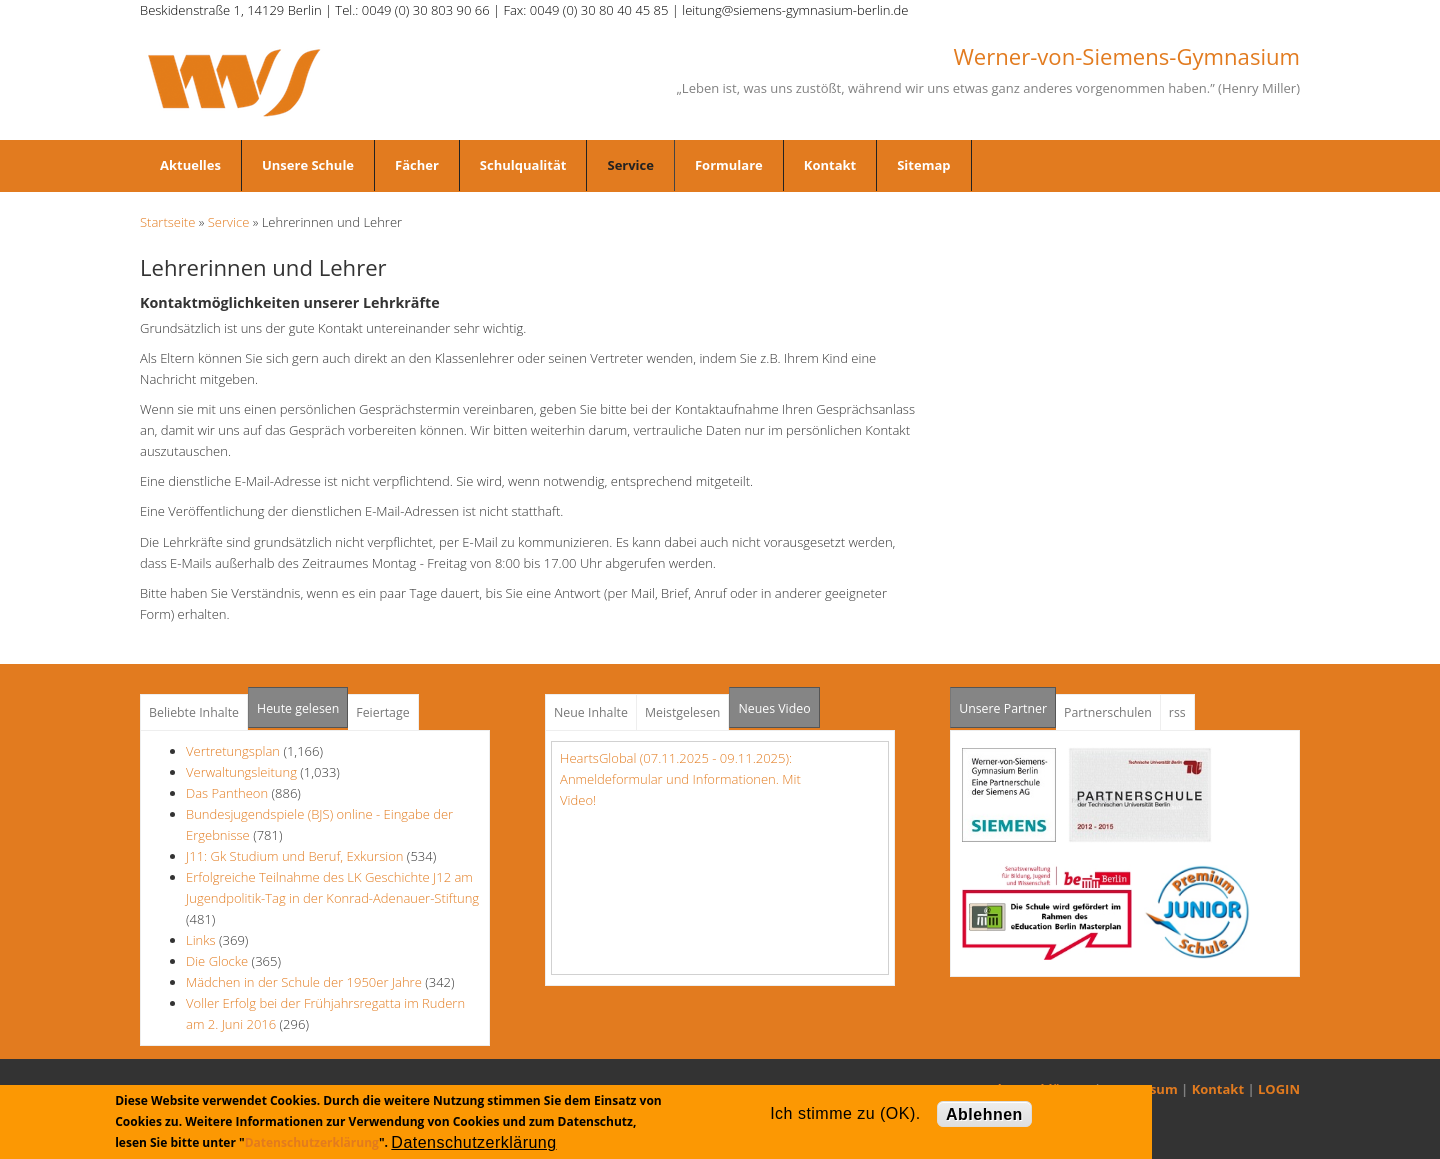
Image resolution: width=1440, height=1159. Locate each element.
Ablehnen (984, 1114)
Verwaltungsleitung (241, 772)
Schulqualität (523, 165)
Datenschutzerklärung (312, 1142)
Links (201, 940)
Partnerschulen (1108, 712)
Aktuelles (190, 165)
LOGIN (1279, 1089)
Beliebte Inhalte (194, 712)
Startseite (167, 222)
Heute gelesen (298, 708)
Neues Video (774, 708)
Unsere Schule (308, 165)
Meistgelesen (683, 712)
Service (630, 165)
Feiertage (382, 712)
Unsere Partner (1007, 702)
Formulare (729, 165)
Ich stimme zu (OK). (845, 1113)
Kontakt (830, 165)
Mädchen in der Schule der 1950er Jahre (304, 982)
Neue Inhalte (591, 712)
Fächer (417, 165)
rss (1177, 712)
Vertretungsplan (233, 751)
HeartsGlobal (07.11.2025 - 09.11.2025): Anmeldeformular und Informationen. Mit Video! (680, 779)
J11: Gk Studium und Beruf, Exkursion (294, 856)
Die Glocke (219, 961)
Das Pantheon (227, 793)
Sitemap (923, 165)
